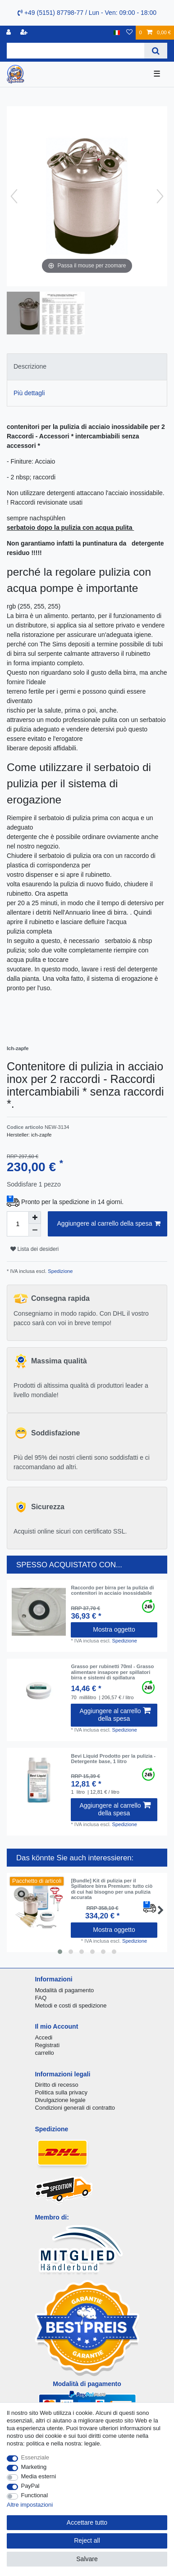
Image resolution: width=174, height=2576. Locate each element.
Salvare (86, 2558)
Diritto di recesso (56, 2084)
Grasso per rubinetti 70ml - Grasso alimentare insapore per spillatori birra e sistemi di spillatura (112, 1672)
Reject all (87, 2540)
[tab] (87, 366)
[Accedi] (9, 33)
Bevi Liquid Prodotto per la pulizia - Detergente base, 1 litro (113, 1758)
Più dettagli (29, 393)
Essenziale (35, 2457)
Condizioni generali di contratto (75, 2107)
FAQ (40, 1997)
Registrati (47, 2045)
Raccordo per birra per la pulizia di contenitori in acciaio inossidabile (112, 1590)
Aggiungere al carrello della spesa (108, 1224)
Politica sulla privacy (61, 2092)
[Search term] (75, 51)
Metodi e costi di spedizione (70, 2005)
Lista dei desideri (34, 1249)
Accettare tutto (87, 2522)
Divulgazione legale (60, 2100)
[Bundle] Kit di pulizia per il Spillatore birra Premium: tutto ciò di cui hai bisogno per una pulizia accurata (111, 1889)
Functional (34, 2495)
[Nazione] (117, 33)
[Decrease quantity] (34, 1230)
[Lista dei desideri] (129, 33)
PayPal (30, 2485)
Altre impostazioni (30, 2504)
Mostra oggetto (114, 1629)
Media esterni (38, 2476)
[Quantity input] (17, 1223)
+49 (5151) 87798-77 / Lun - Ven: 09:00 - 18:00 (87, 12)
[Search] (155, 51)
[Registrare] (24, 33)
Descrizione (30, 366)
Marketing (34, 2466)
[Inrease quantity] (34, 1217)
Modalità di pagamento (64, 1990)
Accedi (43, 2037)
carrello (44, 2052)
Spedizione (59, 1271)
